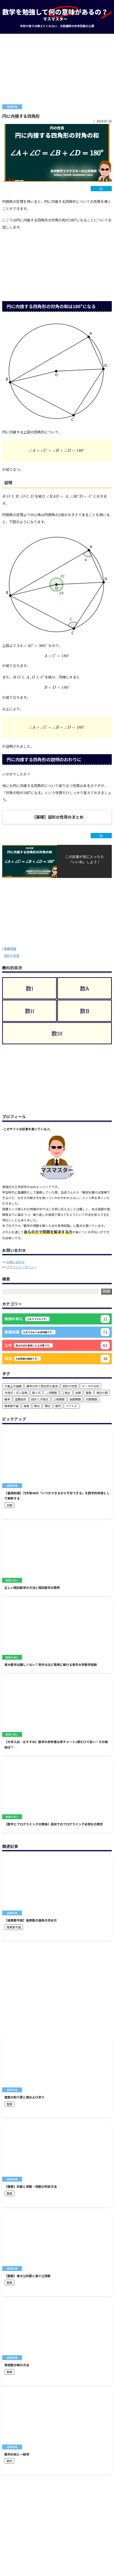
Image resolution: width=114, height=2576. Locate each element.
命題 (78, 1393)
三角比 (66, 1393)
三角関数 (59, 1399)
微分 (37, 1406)
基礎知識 (10, 948)
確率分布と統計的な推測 (42, 1386)
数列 (58, 1406)
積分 (47, 1406)
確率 (7, 1399)
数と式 (36, 1393)
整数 (89, 1393)
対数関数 (91, 1399)
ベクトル (71, 1406)
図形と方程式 (39, 1399)
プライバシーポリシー (21, 1267)
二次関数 (51, 1393)
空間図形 (20, 1399)
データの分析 (90, 1386)
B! (101, 188)
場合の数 (102, 1393)
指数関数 (75, 1399)
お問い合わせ (15, 1262)
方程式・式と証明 (15, 1393)
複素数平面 (11, 1406)
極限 (26, 1406)
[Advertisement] (57, 71)
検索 (106, 1291)
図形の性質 (11, 955)
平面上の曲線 (13, 1386)
